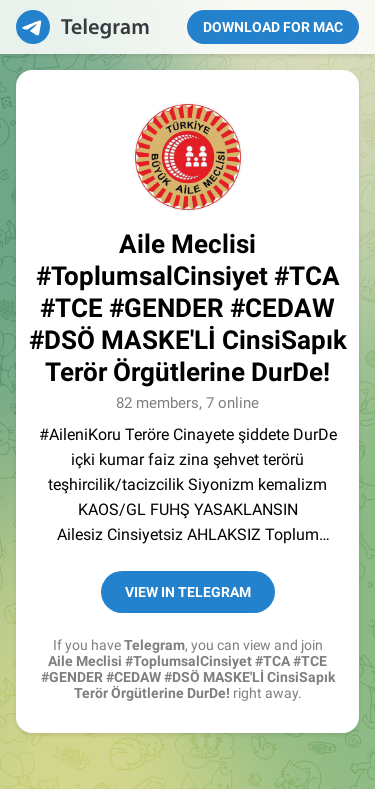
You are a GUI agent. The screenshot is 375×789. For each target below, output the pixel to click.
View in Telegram (188, 592)
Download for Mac (273, 27)
